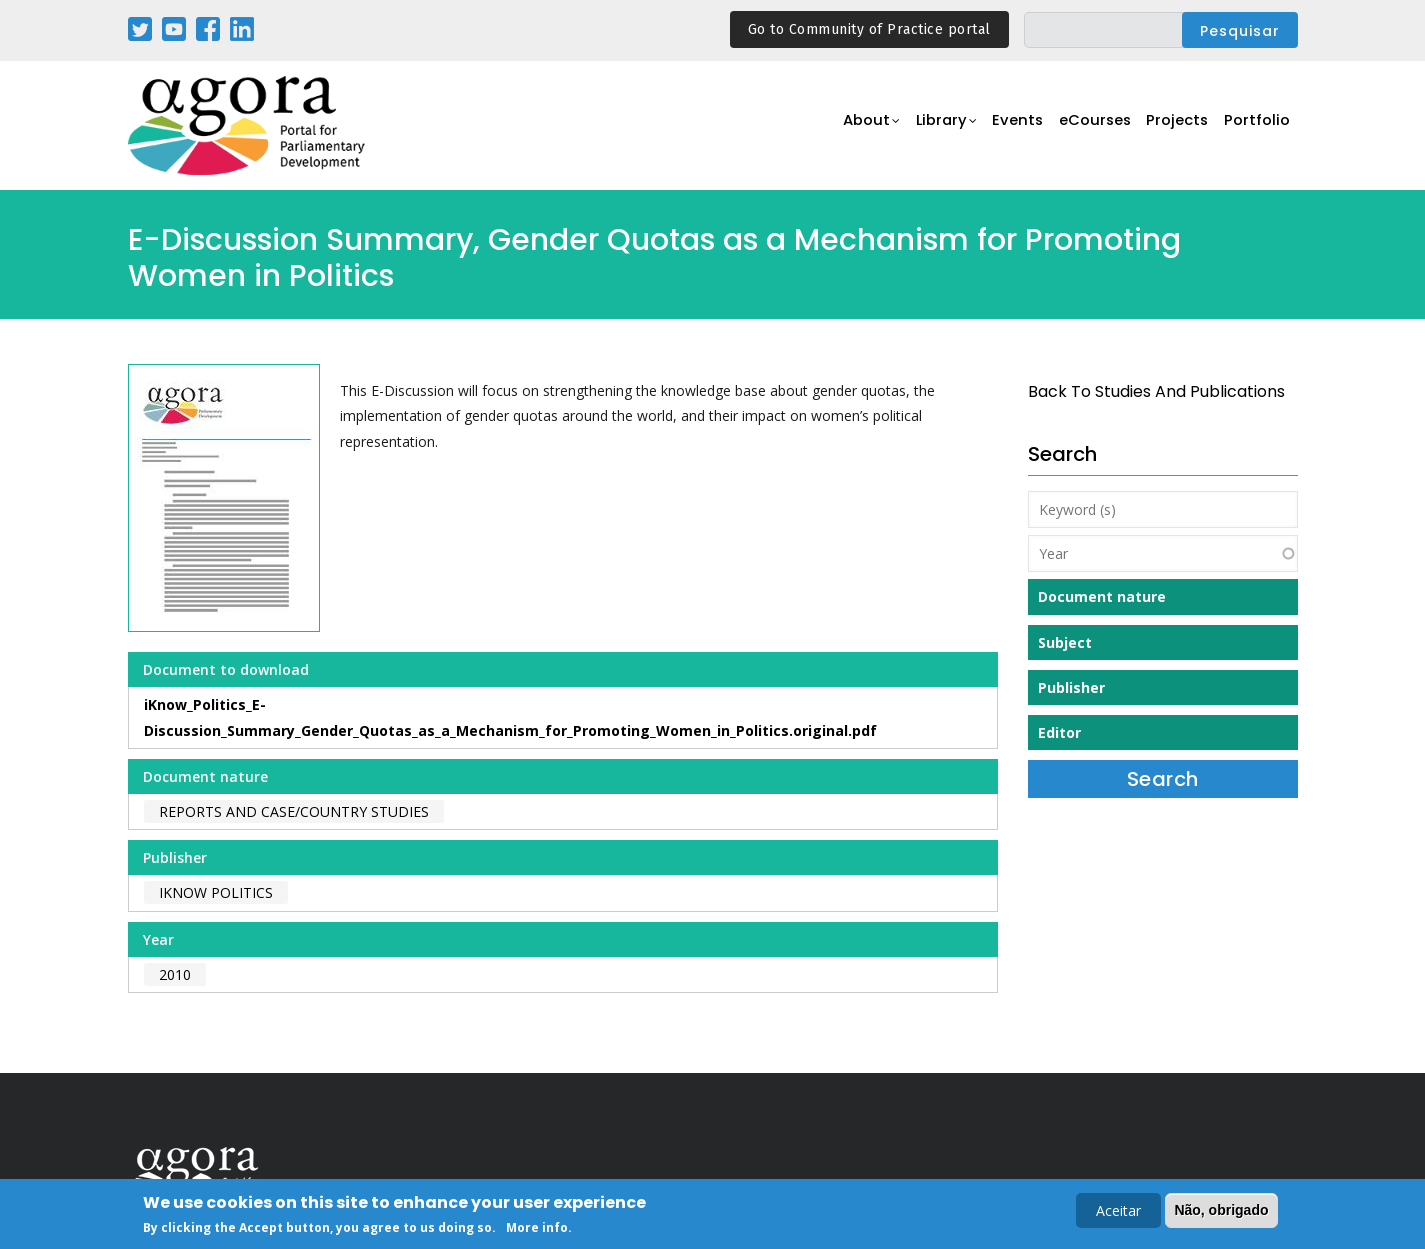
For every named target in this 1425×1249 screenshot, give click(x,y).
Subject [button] (1065, 642)
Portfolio (1256, 126)
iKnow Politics (216, 892)
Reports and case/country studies (294, 811)
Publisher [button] (1071, 687)
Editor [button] (1059, 732)
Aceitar (1118, 1211)
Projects (1174, 126)
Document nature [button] (1102, 596)
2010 (175, 974)
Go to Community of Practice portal (869, 29)
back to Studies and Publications (1156, 391)
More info (537, 1229)
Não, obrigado (1221, 1211)
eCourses (1088, 126)
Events (1007, 126)
